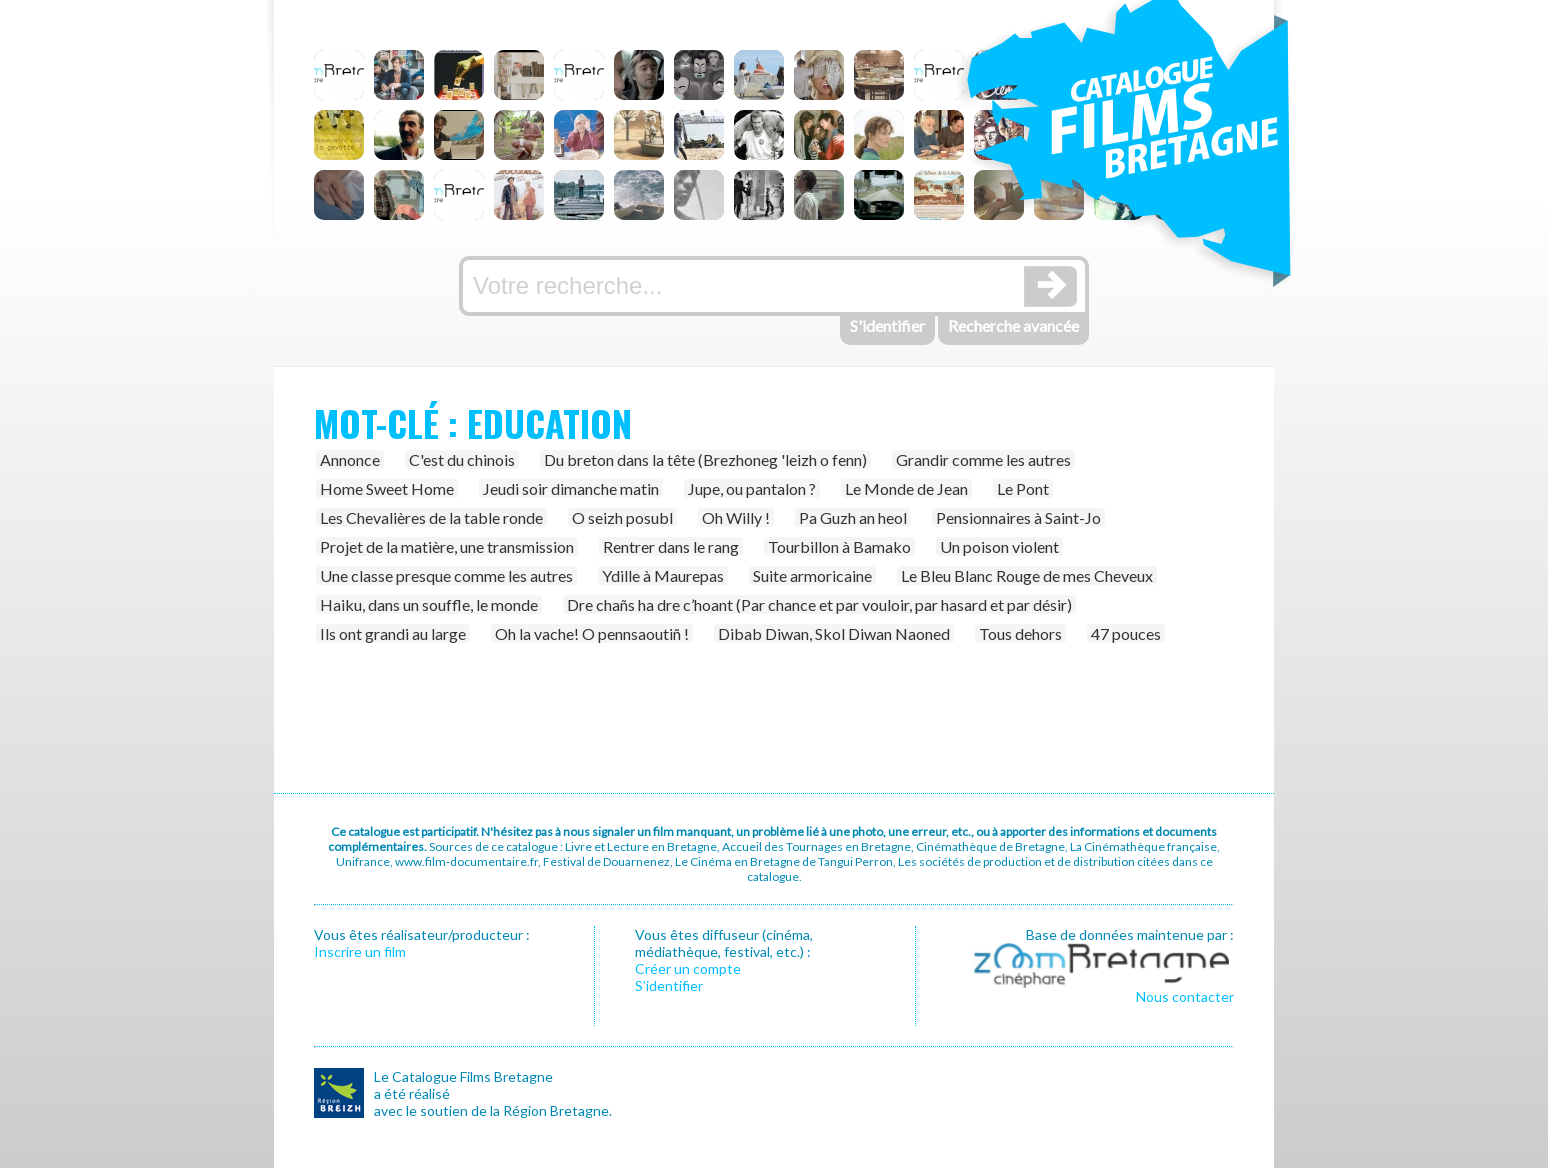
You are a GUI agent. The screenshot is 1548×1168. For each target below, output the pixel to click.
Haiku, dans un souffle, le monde (429, 604)
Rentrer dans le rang (671, 546)
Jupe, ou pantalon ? (752, 488)
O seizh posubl (622, 517)
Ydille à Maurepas (663, 575)
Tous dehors (1020, 633)
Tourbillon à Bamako (839, 546)
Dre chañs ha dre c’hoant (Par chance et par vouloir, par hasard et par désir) (819, 604)
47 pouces (1126, 633)
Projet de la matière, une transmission (447, 546)
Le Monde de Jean (906, 488)
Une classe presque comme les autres (446, 575)
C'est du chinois (462, 459)
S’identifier (669, 985)
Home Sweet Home (387, 488)
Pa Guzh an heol (853, 517)
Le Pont (1023, 488)
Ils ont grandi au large (393, 633)
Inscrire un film (360, 951)
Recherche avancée (1013, 325)
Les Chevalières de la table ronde (431, 517)
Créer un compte (688, 968)
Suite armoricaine (812, 575)
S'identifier (887, 325)
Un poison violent (999, 546)
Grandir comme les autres (983, 459)
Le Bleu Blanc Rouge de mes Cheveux (1027, 575)
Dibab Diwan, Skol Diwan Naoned (834, 633)
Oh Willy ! (736, 517)
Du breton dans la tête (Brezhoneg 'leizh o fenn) (705, 459)
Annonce (350, 459)
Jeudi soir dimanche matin (571, 488)
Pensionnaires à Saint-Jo (1018, 517)
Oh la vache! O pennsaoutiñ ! (592, 633)
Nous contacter (1185, 996)
